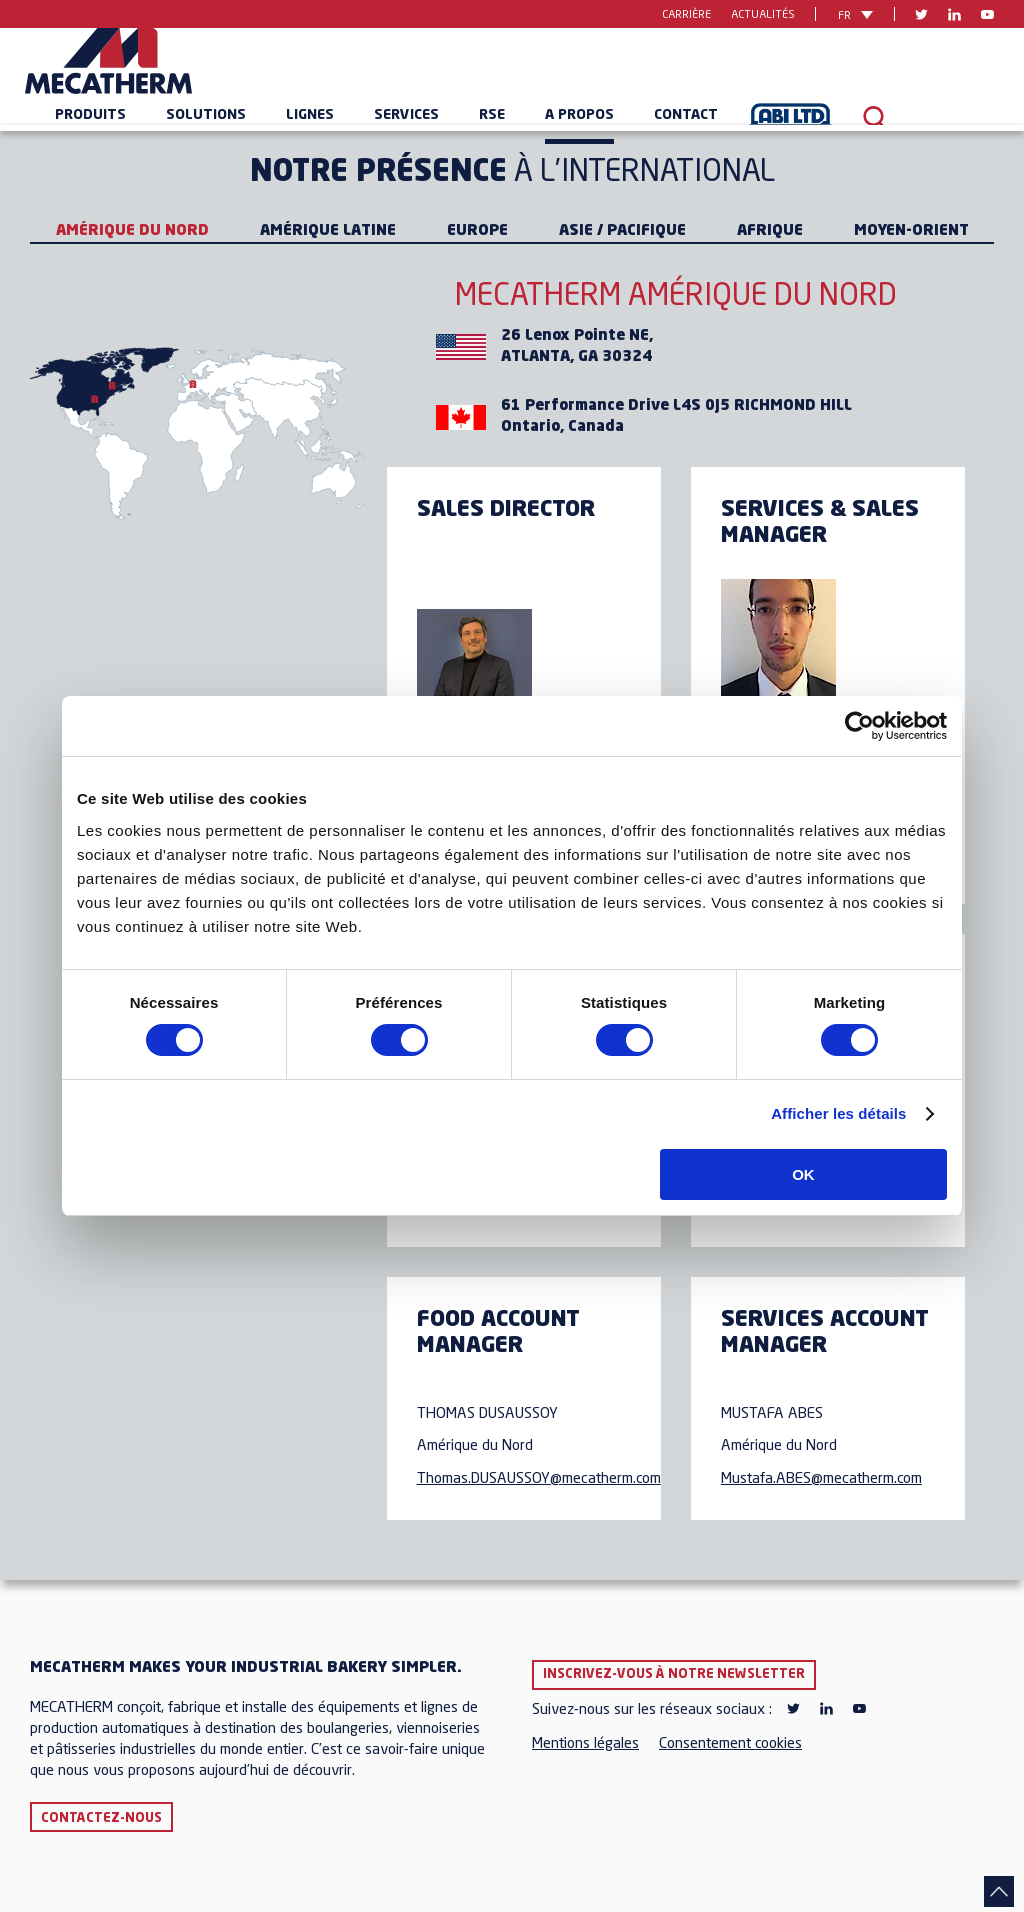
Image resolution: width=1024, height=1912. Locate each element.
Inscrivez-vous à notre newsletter (674, 1674)
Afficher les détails (838, 1113)
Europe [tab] (477, 231)
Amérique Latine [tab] (328, 231)
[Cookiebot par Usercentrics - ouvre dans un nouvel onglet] (859, 726)
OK (803, 1174)
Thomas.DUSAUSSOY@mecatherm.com (539, 1479)
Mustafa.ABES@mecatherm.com (821, 1479)
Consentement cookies (730, 1744)
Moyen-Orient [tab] (911, 231)
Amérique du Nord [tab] (132, 231)
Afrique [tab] (770, 231)
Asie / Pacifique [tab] (622, 231)
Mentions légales (585, 1744)
